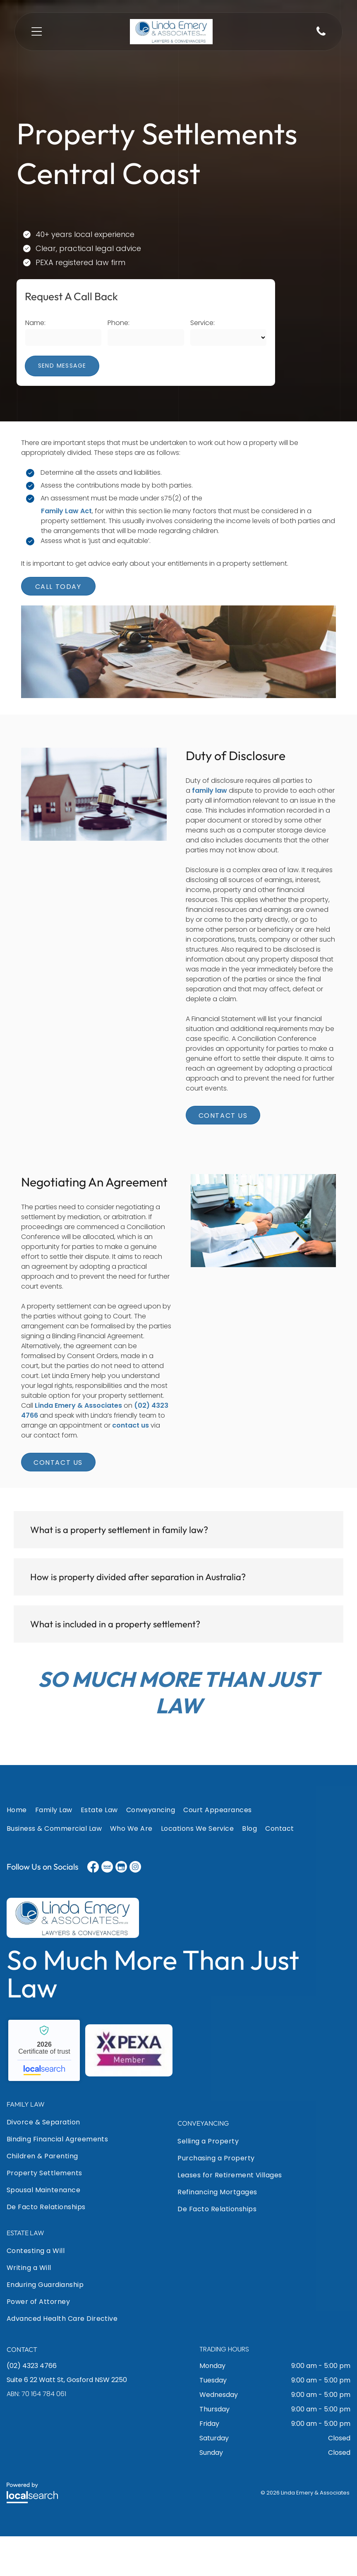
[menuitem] (21, 1851)
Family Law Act (66, 511)
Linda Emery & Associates (78, 1445)
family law (209, 830)
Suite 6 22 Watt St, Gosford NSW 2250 (67, 2419)
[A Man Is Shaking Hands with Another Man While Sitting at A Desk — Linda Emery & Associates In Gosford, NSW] (263, 1280)
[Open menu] (36, 31)
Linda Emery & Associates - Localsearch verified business (44, 2090)
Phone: (118, 323)
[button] (178, 1569)
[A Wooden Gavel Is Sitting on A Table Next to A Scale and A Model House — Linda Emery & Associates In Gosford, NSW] (94, 853)
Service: (202, 323)
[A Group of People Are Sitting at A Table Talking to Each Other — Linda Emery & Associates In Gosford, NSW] (178, 671)
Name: (35, 323)
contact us (130, 1465)
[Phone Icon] (321, 35)
